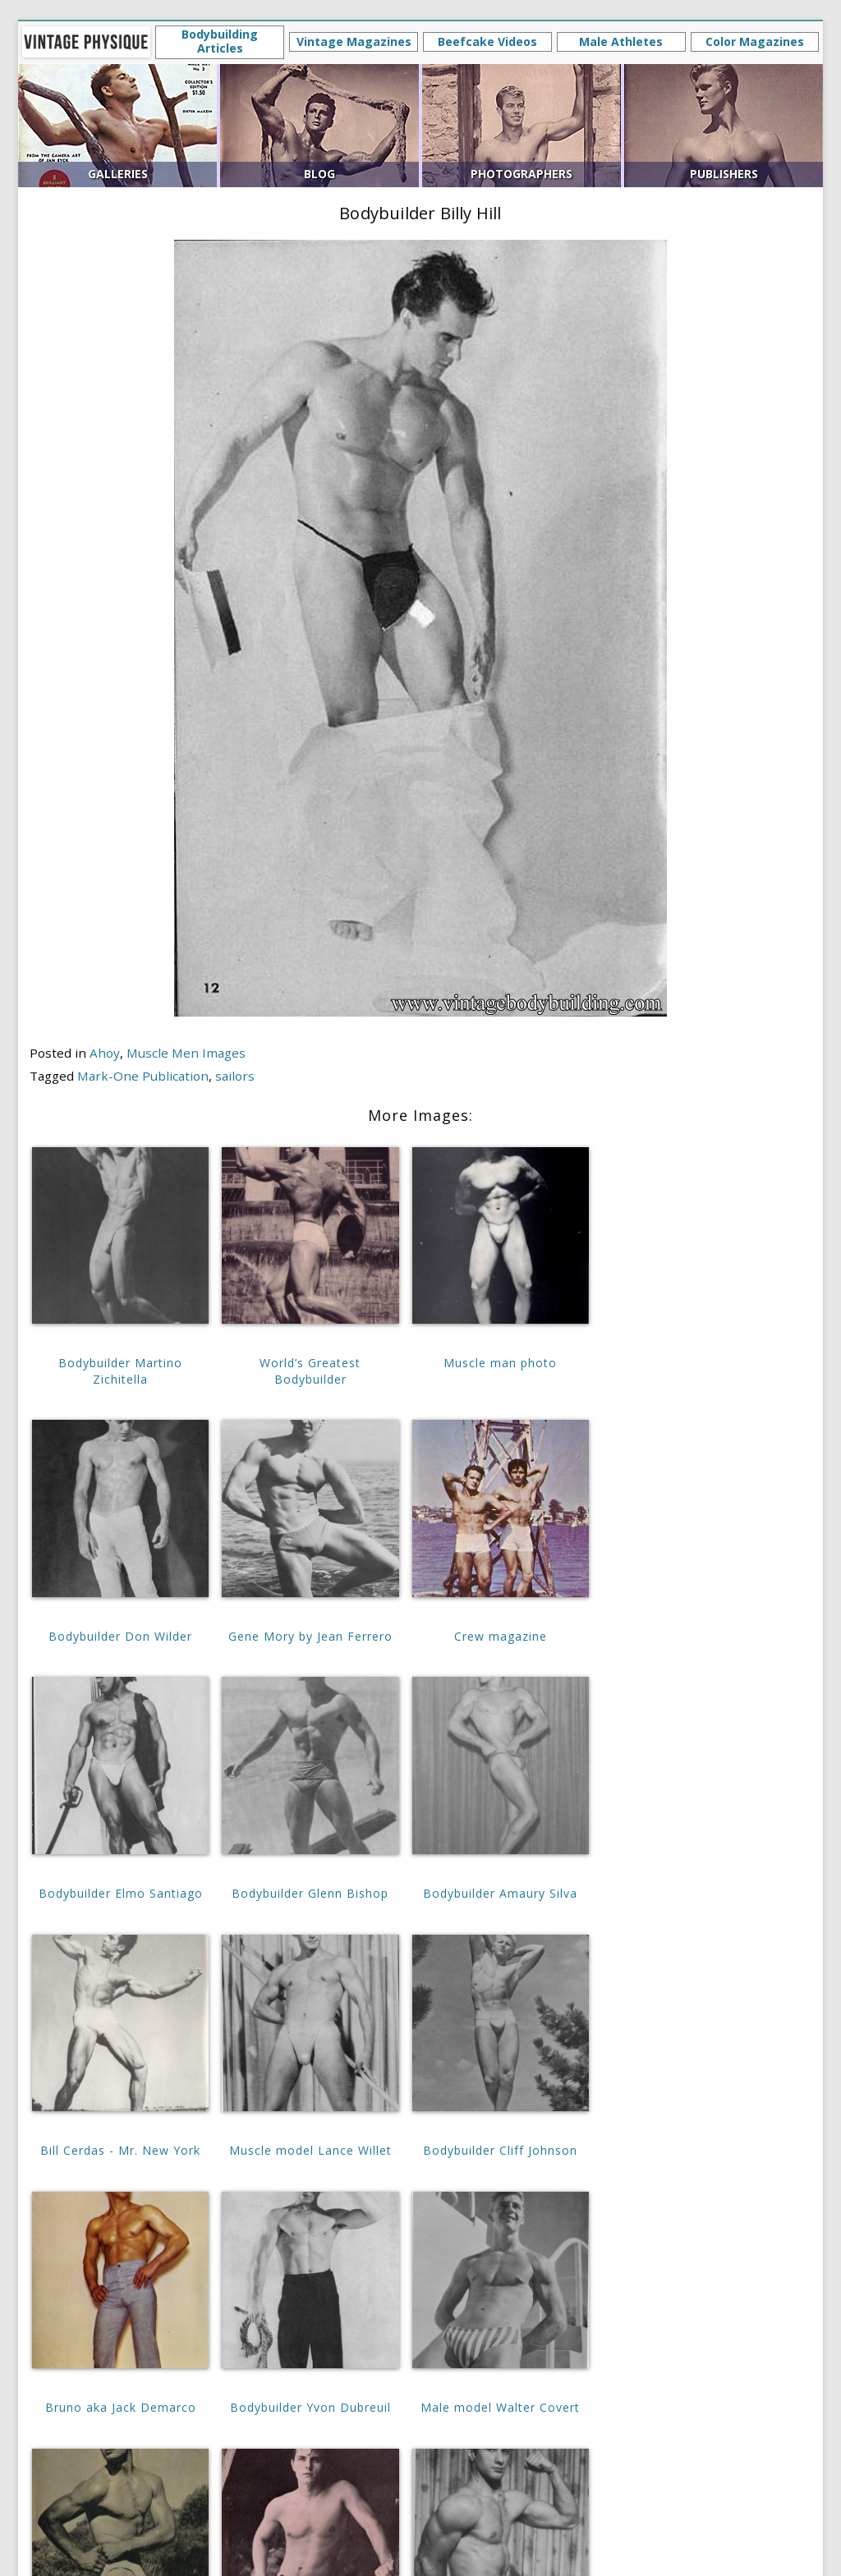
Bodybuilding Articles (220, 41)
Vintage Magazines (353, 41)
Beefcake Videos (487, 41)
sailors (235, 1076)
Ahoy (105, 1053)
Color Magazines (754, 41)
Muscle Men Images (186, 1053)
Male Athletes (621, 41)
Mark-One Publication (143, 1076)
